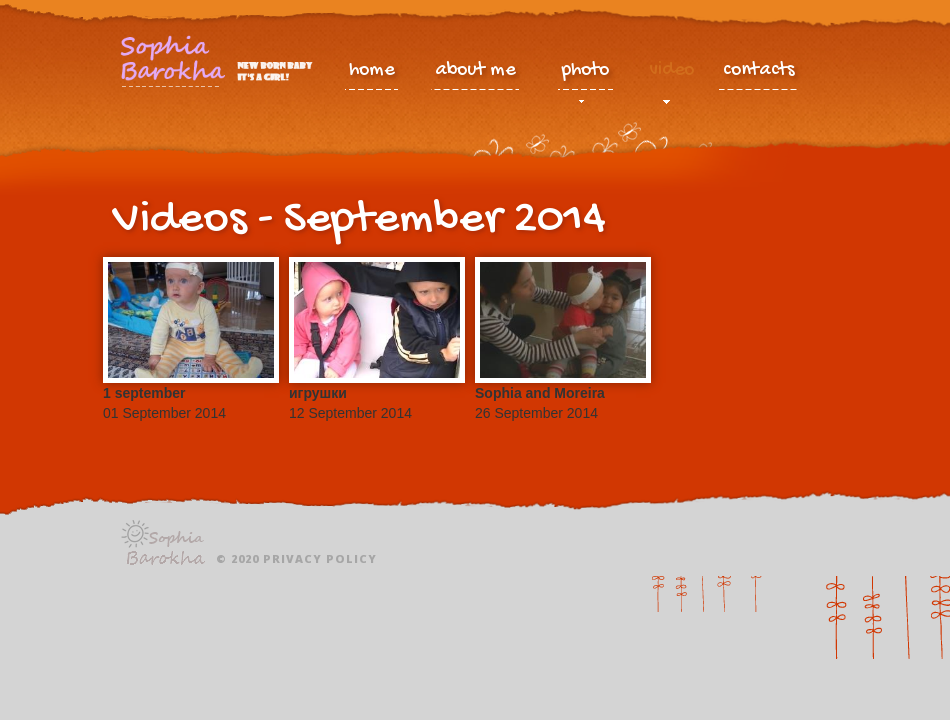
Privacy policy (320, 558)
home (371, 71)
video (671, 75)
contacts (759, 71)
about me (475, 71)
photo (585, 75)
